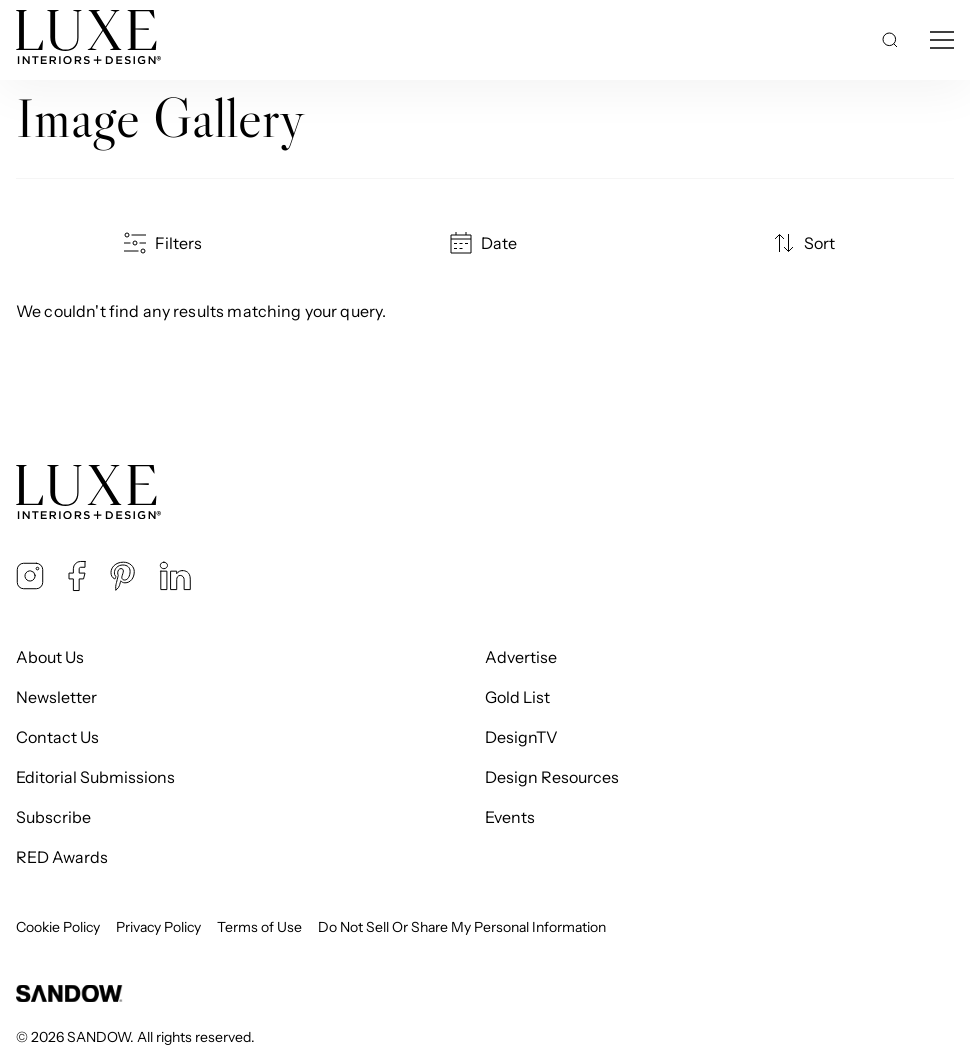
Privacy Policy (158, 927)
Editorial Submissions (95, 777)
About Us (50, 657)
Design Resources (552, 777)
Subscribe (53, 817)
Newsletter (56, 697)
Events (510, 817)
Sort (805, 243)
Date (485, 243)
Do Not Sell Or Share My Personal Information (462, 927)
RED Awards (62, 857)
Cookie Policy (58, 927)
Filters (164, 243)
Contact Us (57, 737)
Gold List (517, 697)
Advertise (521, 657)
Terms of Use (259, 927)
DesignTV (521, 737)
